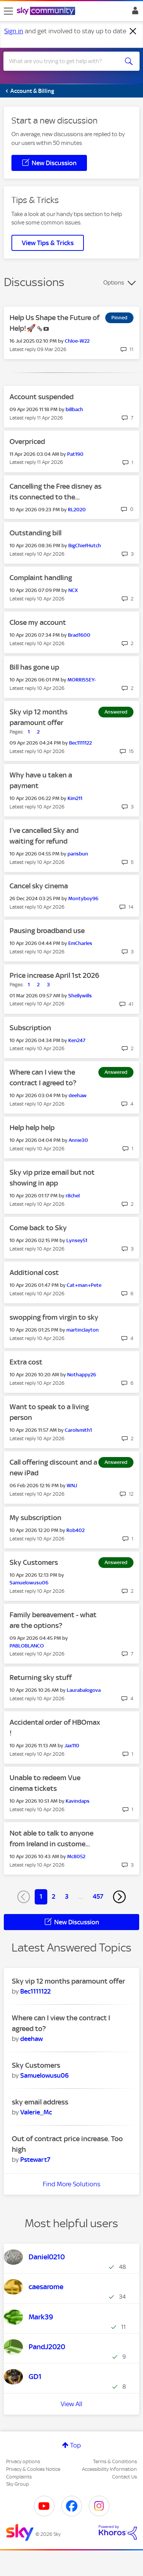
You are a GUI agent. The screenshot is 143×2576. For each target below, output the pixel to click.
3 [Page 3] (67, 1896)
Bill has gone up (34, 667)
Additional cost (34, 1272)
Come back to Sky (38, 1227)
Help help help (32, 1127)
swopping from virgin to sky (54, 1317)
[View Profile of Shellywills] (80, 996)
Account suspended (42, 396)
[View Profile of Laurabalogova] (84, 1690)
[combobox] (64, 61)
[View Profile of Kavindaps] (78, 1801)
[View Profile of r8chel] (73, 1196)
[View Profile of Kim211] (74, 798)
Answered (115, 712)
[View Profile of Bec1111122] (80, 743)
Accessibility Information (109, 2469)
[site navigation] (8, 11)
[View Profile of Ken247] (76, 1040)
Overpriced (27, 441)
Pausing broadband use (47, 930)
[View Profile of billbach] (74, 409)
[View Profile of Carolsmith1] (78, 1430)
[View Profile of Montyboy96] (83, 898)
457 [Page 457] (98, 1896)
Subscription (30, 1027)
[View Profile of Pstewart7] (35, 2159)
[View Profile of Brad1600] (79, 635)
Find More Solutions (71, 2184)
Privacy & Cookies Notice (33, 2469)
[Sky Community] (47, 11)
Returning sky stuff (41, 1677)
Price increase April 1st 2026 (54, 975)
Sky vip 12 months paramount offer (68, 1981)
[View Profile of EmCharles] (80, 943)
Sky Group (17, 2484)
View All (71, 2404)
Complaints (19, 2477)
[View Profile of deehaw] (78, 1095)
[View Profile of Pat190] (75, 454)
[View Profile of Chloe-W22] (77, 341)
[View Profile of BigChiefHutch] (84, 545)
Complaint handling (41, 577)
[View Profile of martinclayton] (82, 1330)
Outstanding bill (35, 533)
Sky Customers (34, 1562)
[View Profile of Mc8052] (76, 1856)
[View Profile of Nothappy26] (81, 1374)
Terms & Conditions (115, 2461)
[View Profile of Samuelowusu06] (29, 1583)
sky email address (40, 2102)
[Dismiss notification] (133, 31)
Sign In (133, 12)
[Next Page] (119, 1896)
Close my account (38, 622)
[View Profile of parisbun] (77, 854)
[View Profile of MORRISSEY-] (81, 680)
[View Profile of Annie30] (78, 1140)
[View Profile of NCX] (73, 590)
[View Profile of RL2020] (77, 509)
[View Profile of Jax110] (71, 1745)
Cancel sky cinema (39, 885)
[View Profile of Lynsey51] (76, 1240)
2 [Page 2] (53, 1896)
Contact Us (124, 2477)
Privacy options (23, 2461)
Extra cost (26, 1362)
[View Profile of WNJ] (72, 1485)
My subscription (35, 1517)
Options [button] (113, 282)
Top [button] (75, 2445)
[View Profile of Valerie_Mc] (36, 2112)
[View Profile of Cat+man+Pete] (84, 1285)
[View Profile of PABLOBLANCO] (27, 1646)
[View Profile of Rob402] (75, 1530)
